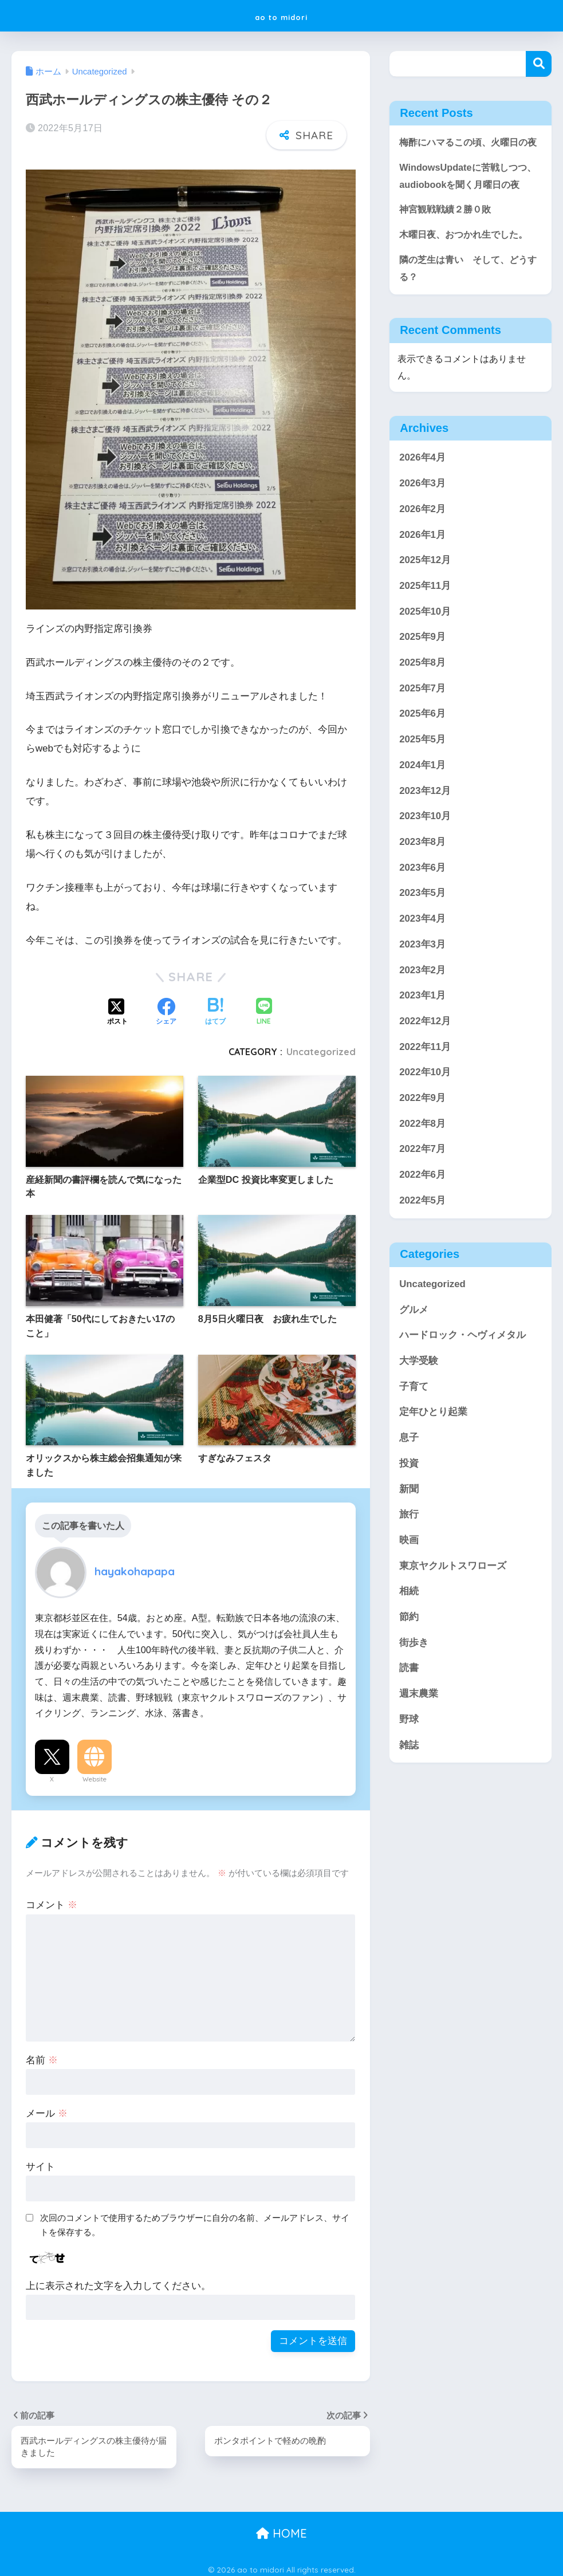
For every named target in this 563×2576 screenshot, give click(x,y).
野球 (409, 1758)
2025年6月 (422, 753)
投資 (409, 1502)
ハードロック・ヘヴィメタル (462, 1373)
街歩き (413, 1681)
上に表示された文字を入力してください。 (118, 2279)
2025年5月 (422, 778)
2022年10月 (425, 1111)
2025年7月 (422, 727)
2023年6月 (422, 906)
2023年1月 (422, 1034)
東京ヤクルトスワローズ (452, 1604)
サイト (40, 2160)
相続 (409, 1630)
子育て (413, 1425)
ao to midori (281, 15)
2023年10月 (425, 855)
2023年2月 (422, 1009)
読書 (409, 1706)
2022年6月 (422, 1213)
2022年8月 (422, 1162)
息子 (409, 1476)
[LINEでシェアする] (264, 1006)
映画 (409, 1579)
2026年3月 (422, 522)
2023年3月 (422, 983)
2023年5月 (422, 931)
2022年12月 (425, 1060)
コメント (51, 1899)
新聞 (409, 1528)
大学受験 (418, 1399)
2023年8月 (422, 880)
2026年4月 (422, 496)
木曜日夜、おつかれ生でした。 (467, 271)
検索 (539, 64)
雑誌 (409, 1784)
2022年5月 (422, 1239)
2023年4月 (422, 957)
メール (47, 2107)
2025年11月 (425, 624)
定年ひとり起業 (433, 1450)
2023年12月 (425, 829)
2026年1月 (422, 573)
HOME (281, 2527)
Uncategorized (321, 1046)
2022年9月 (422, 1136)
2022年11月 (425, 1085)
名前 (42, 2053)
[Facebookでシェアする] (166, 1006)
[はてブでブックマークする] (215, 1006)
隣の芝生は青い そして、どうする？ (467, 306)
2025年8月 (422, 701)
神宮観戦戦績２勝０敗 (448, 246)
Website (94, 1773)
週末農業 (418, 1732)
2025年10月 (425, 650)
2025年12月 (425, 598)
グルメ (413, 1348)
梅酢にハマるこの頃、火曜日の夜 (467, 151)
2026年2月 (422, 547)
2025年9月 (422, 675)
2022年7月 (422, 1187)
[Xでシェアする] (117, 1006)
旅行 (409, 1553)
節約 (409, 1655)
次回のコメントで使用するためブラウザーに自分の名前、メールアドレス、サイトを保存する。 (194, 2219)
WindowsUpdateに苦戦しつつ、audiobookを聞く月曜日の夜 (467, 203)
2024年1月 (422, 804)
